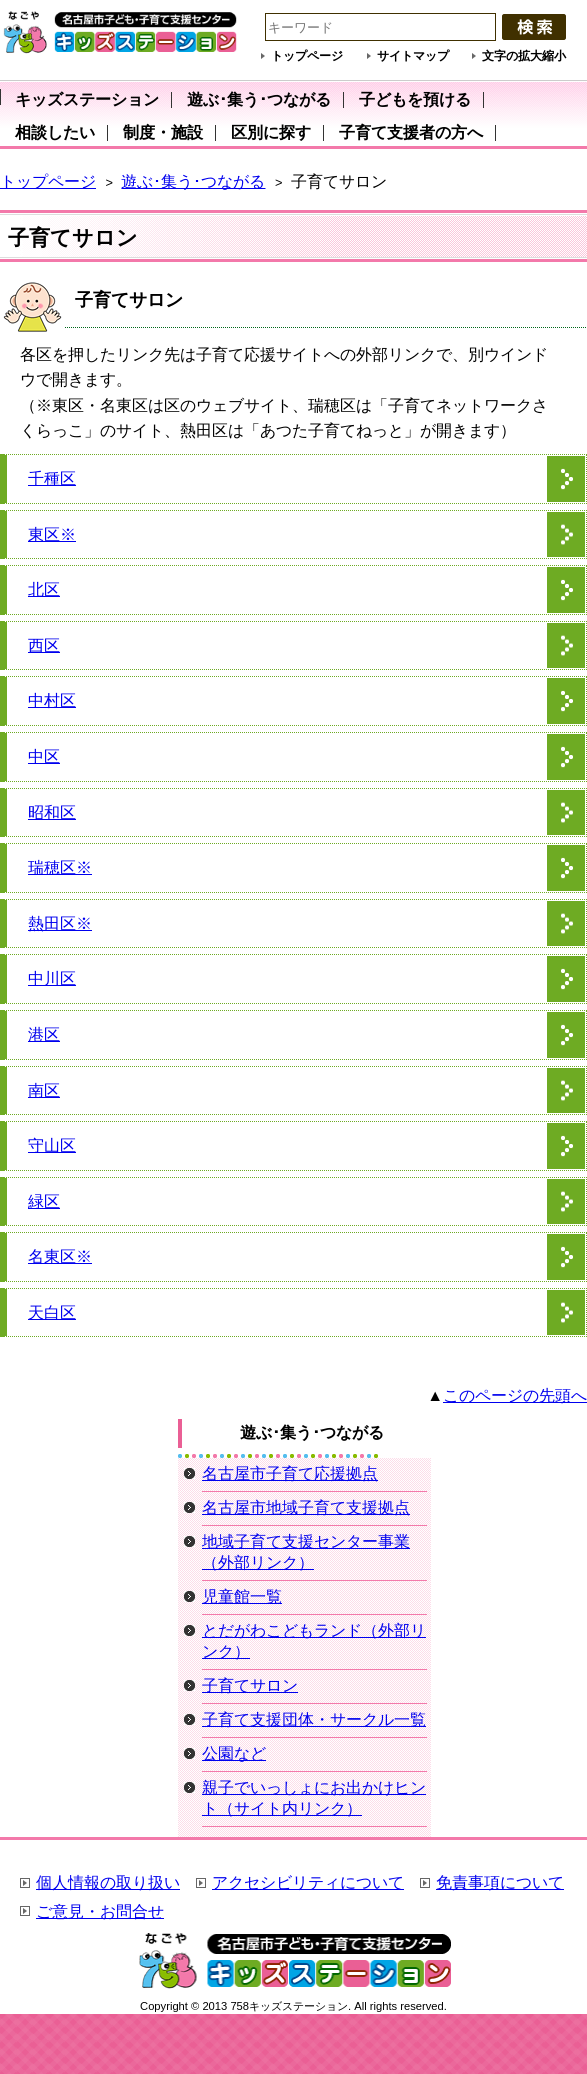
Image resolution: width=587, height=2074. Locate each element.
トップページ (307, 56)
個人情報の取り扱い (108, 1882)
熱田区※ (60, 923)
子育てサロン (250, 1685)
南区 (44, 1090)
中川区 (52, 978)
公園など (234, 1753)
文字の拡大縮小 (524, 56)
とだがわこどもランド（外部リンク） (314, 1641)
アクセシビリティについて (308, 1882)
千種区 (52, 478)
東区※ (52, 534)
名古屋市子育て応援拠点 (290, 1473)
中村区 (52, 700)
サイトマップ (413, 56)
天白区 (52, 1312)
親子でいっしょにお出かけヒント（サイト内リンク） (314, 1798)
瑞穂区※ (60, 867)
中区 (44, 756)
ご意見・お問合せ (100, 1911)
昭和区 (52, 812)
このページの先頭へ (515, 1395)
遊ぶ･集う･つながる (193, 181)
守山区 (52, 1145)
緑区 (44, 1201)
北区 (44, 589)
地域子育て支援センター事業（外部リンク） (306, 1552)
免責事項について (500, 1882)
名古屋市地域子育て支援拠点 (306, 1507)
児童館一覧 (242, 1596)
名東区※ (60, 1256)
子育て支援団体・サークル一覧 (314, 1719)
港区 (44, 1034)
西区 (44, 645)
